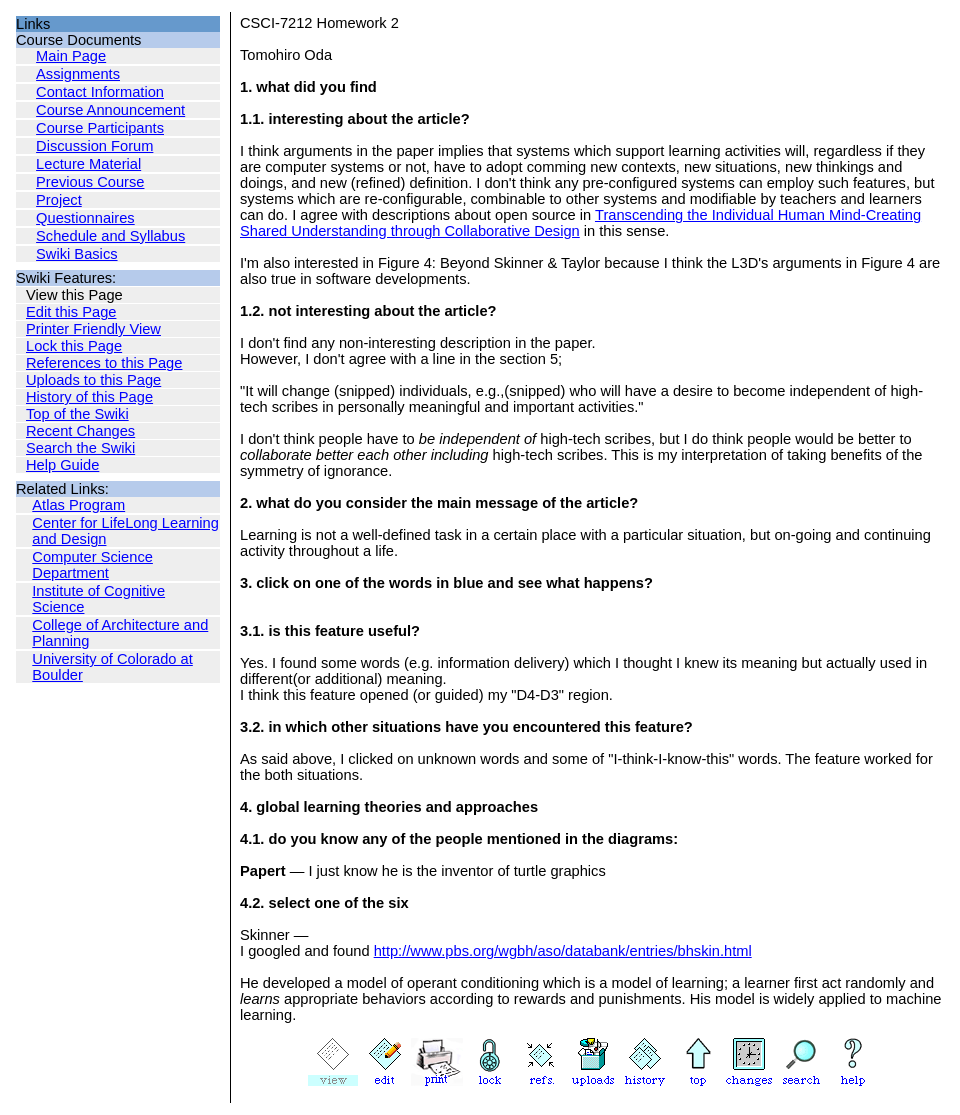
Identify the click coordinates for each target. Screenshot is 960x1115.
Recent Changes (80, 431)
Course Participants (100, 128)
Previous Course (90, 182)
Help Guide (62, 465)
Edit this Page (71, 312)
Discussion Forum (94, 146)
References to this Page (104, 363)
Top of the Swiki (77, 414)
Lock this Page (74, 346)
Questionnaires (85, 218)
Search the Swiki (80, 448)
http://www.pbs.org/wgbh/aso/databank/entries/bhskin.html (563, 951)
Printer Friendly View (93, 329)
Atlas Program (78, 505)
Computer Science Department (92, 565)
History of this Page (89, 397)
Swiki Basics (76, 254)
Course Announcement (110, 110)
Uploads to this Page (93, 380)
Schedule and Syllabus (110, 236)
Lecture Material (88, 164)
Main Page (71, 56)
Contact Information (100, 92)
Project (59, 200)
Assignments (78, 74)
